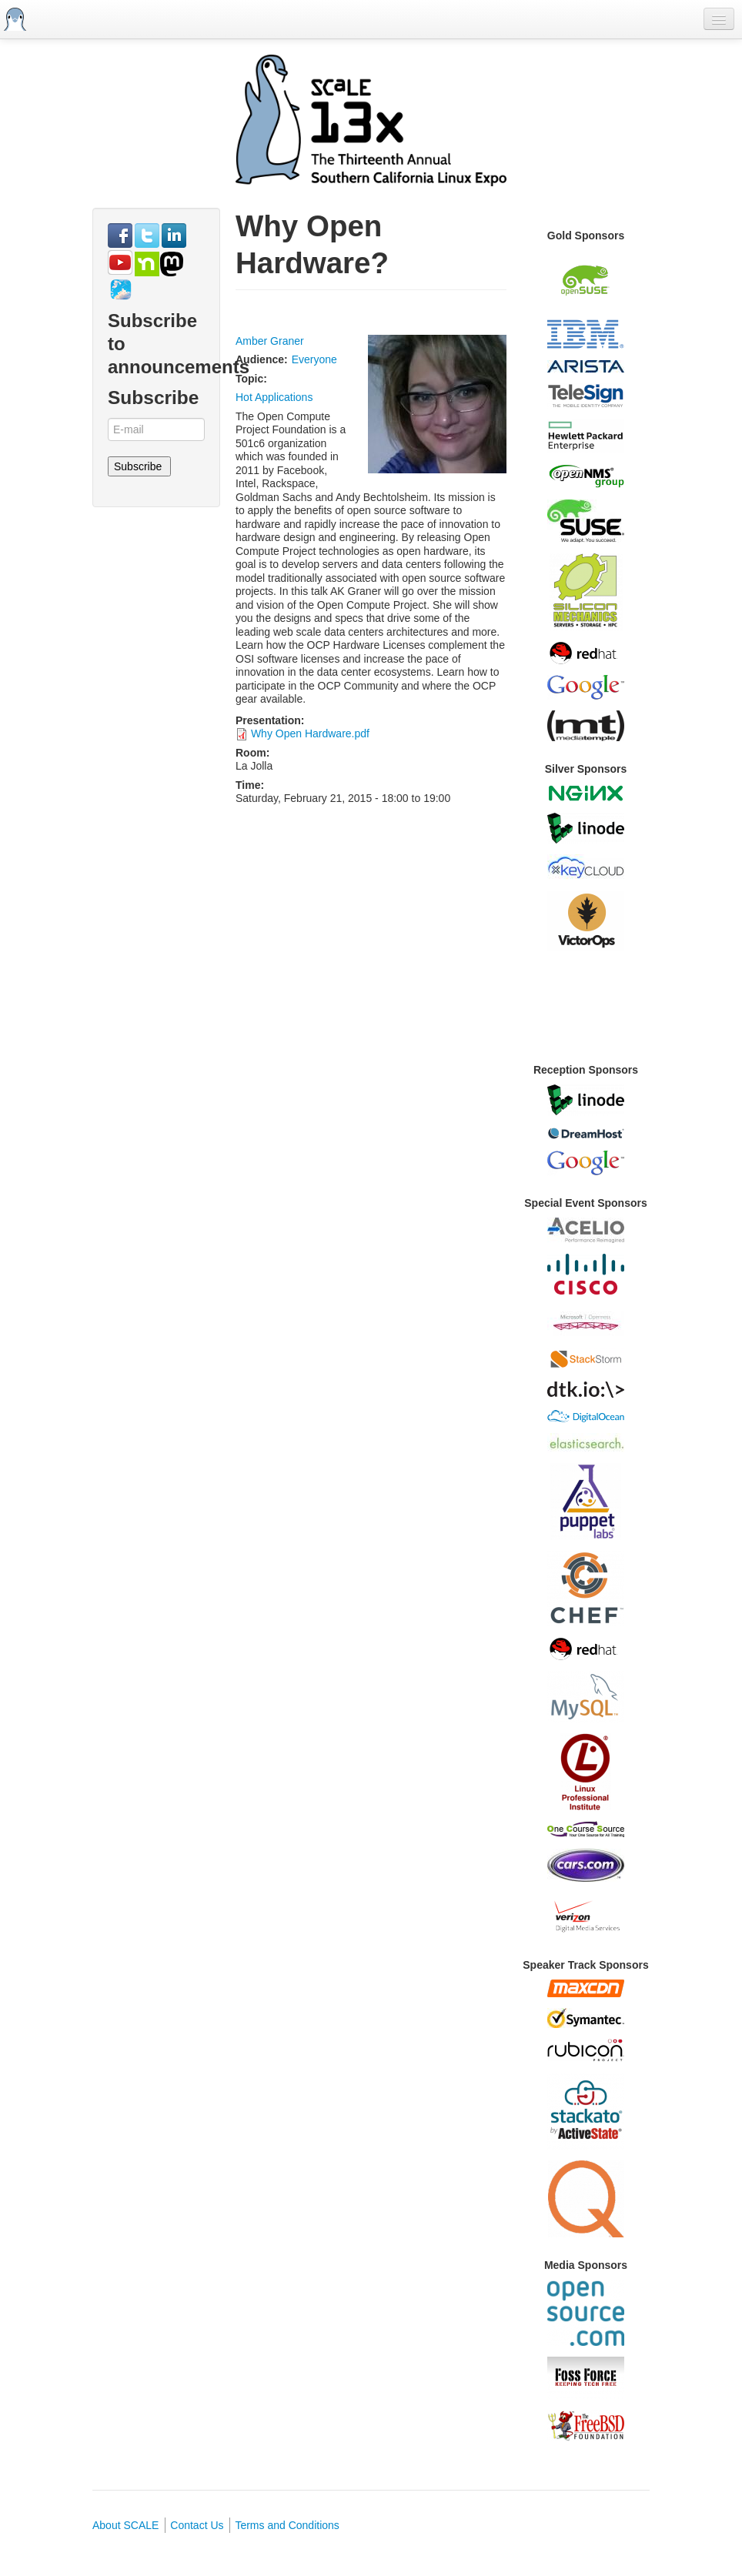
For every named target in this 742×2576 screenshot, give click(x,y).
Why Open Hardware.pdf (310, 733)
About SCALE (125, 2525)
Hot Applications (274, 397)
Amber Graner (270, 341)
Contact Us (196, 2525)
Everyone (314, 359)
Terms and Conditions (287, 2525)
